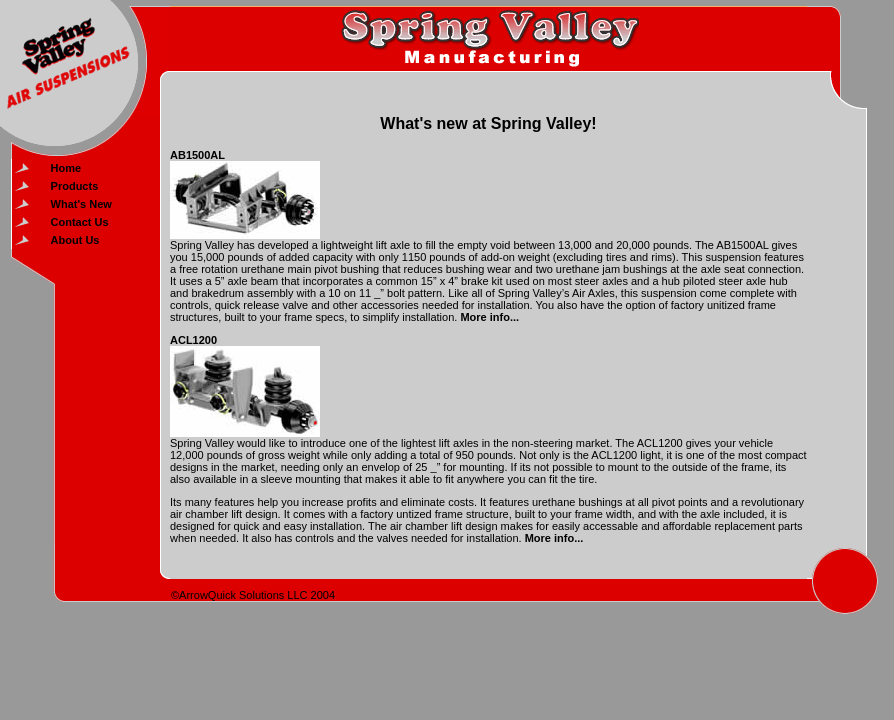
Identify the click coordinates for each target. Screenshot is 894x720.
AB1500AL (197, 155)
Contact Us (80, 222)
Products (75, 186)
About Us (75, 240)
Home (66, 168)
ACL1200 (193, 340)
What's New (81, 204)
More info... (489, 317)
